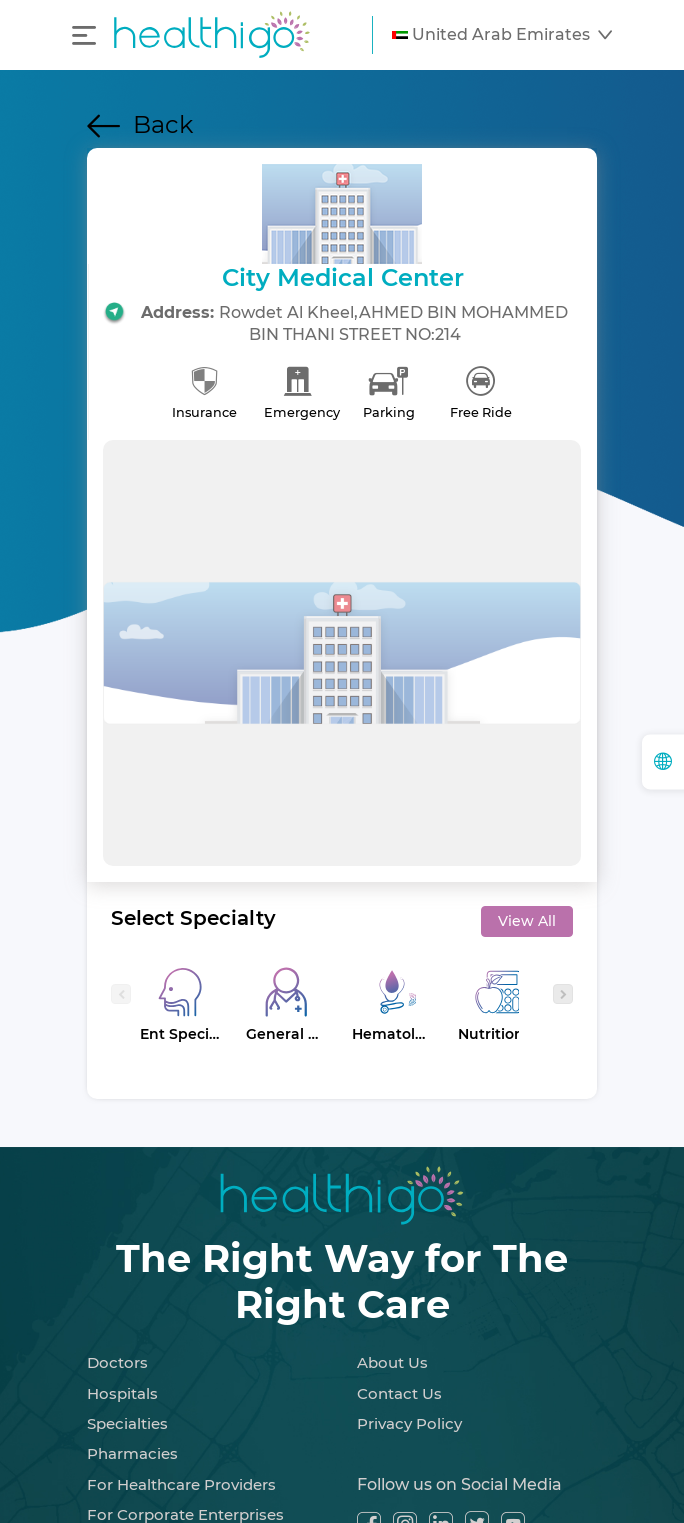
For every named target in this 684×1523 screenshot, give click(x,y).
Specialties (127, 1423)
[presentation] (121, 994)
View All (527, 921)
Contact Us (399, 1393)
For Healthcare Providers (181, 1484)
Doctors (117, 1362)
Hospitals (122, 1393)
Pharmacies (132, 1453)
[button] (502, 35)
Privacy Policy (409, 1423)
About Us (392, 1362)
